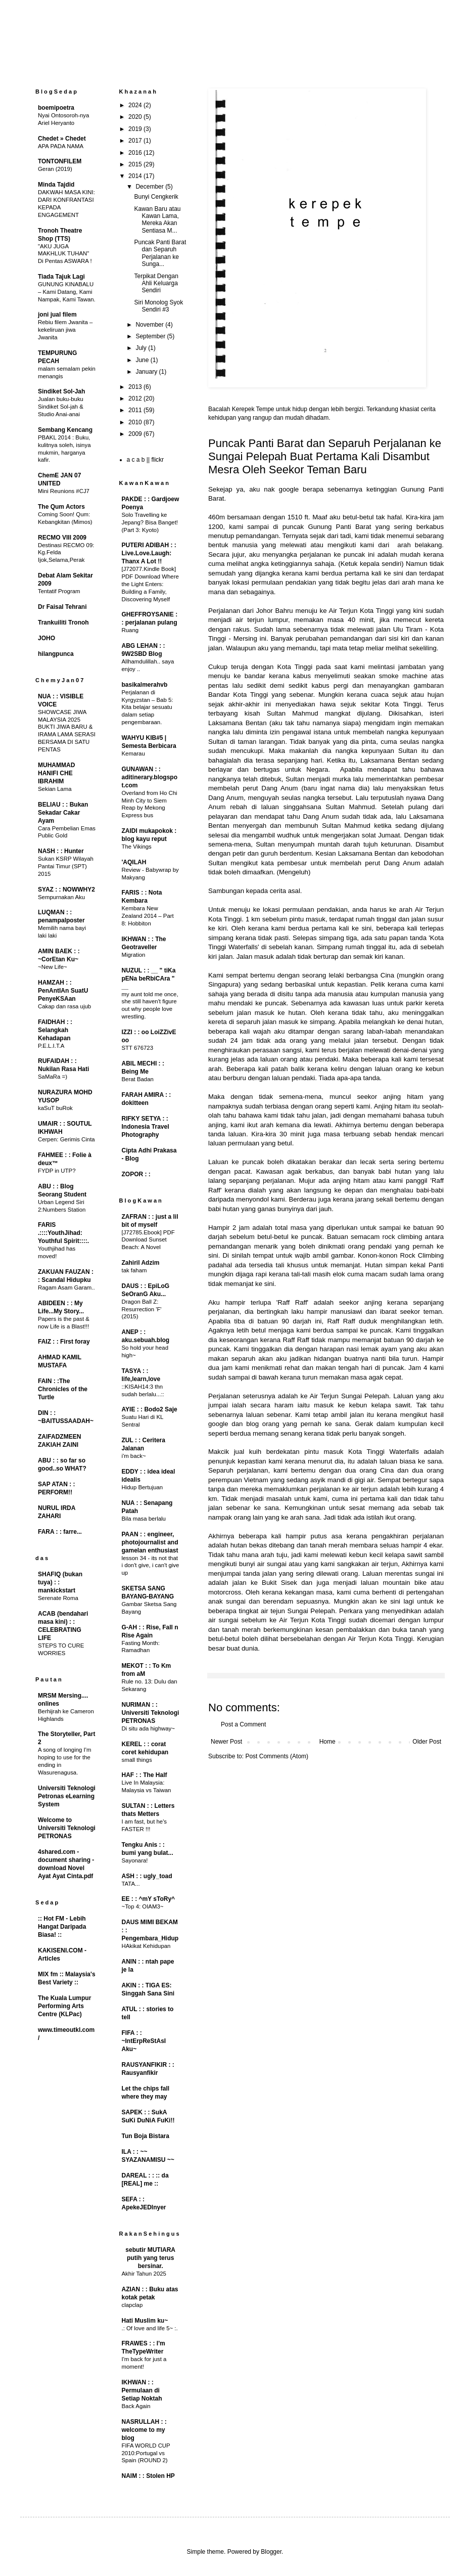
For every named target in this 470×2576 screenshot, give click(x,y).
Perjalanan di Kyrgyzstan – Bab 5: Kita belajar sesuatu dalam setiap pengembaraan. (147, 707)
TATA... (131, 1884)
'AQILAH (134, 862)
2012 (136, 398)
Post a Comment (243, 1724)
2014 (136, 176)
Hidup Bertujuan (142, 1487)
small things (137, 1760)
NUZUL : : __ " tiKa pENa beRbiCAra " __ (149, 978)
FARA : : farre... (60, 1531)
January (147, 371)
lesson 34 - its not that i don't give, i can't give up (150, 1565)
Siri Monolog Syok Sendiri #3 (158, 306)
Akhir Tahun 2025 (144, 2274)
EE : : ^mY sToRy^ (148, 1898)
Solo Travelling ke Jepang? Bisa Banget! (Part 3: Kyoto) (150, 522)
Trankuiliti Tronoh (63, 622)
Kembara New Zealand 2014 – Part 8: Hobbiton (148, 915)
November (150, 324)
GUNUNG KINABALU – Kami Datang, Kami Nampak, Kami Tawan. (67, 291)
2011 (136, 410)
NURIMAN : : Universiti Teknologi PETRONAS (150, 1712)
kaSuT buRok (55, 1108)
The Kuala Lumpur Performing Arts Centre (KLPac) (64, 2006)
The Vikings (137, 846)
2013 (136, 386)
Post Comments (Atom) (276, 1756)
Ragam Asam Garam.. (66, 1287)
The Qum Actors (61, 506)
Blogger (271, 2551)
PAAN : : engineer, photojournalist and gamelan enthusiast (150, 1542)
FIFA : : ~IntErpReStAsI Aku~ (144, 2041)
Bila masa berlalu (144, 1519)
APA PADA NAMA (60, 146)
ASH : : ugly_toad (147, 1876)
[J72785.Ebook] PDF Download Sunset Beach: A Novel (148, 1240)
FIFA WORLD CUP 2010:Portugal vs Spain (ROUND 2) (146, 2453)
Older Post (426, 1741)
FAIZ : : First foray (64, 1341)
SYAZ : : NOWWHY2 (66, 889)
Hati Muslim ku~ (145, 2320)
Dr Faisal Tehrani (62, 606)
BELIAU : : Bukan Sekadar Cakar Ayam (63, 812)
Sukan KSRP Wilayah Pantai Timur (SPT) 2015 (65, 866)
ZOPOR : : (136, 1174)
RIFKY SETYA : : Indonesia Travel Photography (145, 1126)
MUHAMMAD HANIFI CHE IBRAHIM (56, 773)
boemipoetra (56, 107)
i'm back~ (134, 1456)
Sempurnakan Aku (61, 897)
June (142, 360)
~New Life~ (52, 967)
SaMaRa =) (52, 1077)
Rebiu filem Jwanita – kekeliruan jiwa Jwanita (65, 329)
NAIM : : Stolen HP (148, 2475)
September (151, 336)
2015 (136, 164)
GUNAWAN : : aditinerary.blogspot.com (149, 777)
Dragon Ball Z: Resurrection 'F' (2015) (142, 1309)
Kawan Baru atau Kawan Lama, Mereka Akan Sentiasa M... (157, 219)
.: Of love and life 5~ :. (150, 2328)
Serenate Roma (58, 1598)
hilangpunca (56, 653)
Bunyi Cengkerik (156, 196)
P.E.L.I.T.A (51, 1046)
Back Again (136, 2406)
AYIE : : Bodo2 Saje (149, 1409)
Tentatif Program (59, 591)
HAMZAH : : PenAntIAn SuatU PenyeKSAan (63, 990)
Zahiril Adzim (141, 1262)
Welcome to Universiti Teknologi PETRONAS (67, 1828)
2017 (136, 140)
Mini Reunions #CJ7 (63, 491)
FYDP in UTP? (56, 1171)
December (150, 186)
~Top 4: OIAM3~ (143, 1906)
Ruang (130, 630)
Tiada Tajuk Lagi (61, 276)
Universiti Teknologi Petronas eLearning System (67, 1796)
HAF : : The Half (144, 1775)
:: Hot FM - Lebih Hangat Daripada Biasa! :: (62, 1926)
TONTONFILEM (59, 161)
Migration (134, 955)
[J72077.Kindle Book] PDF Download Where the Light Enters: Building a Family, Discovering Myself (150, 584)
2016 (136, 152)
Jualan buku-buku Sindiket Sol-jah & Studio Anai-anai (60, 406)
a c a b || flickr (145, 459)
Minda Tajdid (56, 184)
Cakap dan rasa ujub (64, 1006)
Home (327, 1741)
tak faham (134, 1270)
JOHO (46, 638)
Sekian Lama (55, 789)
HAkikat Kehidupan (146, 1946)
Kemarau (133, 753)
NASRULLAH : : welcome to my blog (144, 2429)
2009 (136, 433)
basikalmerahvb (145, 684)
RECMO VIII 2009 (62, 537)
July (141, 347)
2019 (136, 128)
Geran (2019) (55, 169)
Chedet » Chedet (62, 138)
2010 (136, 422)
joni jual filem (57, 314)
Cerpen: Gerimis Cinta (66, 1139)
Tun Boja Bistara (145, 2136)
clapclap (132, 2305)
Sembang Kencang (65, 429)
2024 (136, 105)
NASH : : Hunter (61, 851)
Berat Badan (138, 1079)
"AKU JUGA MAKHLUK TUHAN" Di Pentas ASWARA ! (65, 253)
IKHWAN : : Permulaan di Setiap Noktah (142, 2390)
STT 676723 (137, 1048)
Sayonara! (135, 1860)
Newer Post (226, 1741)
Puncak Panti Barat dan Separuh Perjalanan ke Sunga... (160, 253)
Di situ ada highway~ (148, 1728)
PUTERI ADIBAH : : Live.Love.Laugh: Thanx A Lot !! (149, 553)
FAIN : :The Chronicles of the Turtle (62, 1389)
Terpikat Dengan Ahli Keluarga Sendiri (156, 283)
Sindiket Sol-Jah (61, 391)
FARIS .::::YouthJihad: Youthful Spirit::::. (63, 1233)
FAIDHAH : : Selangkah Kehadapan (55, 1030)
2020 (136, 116)
